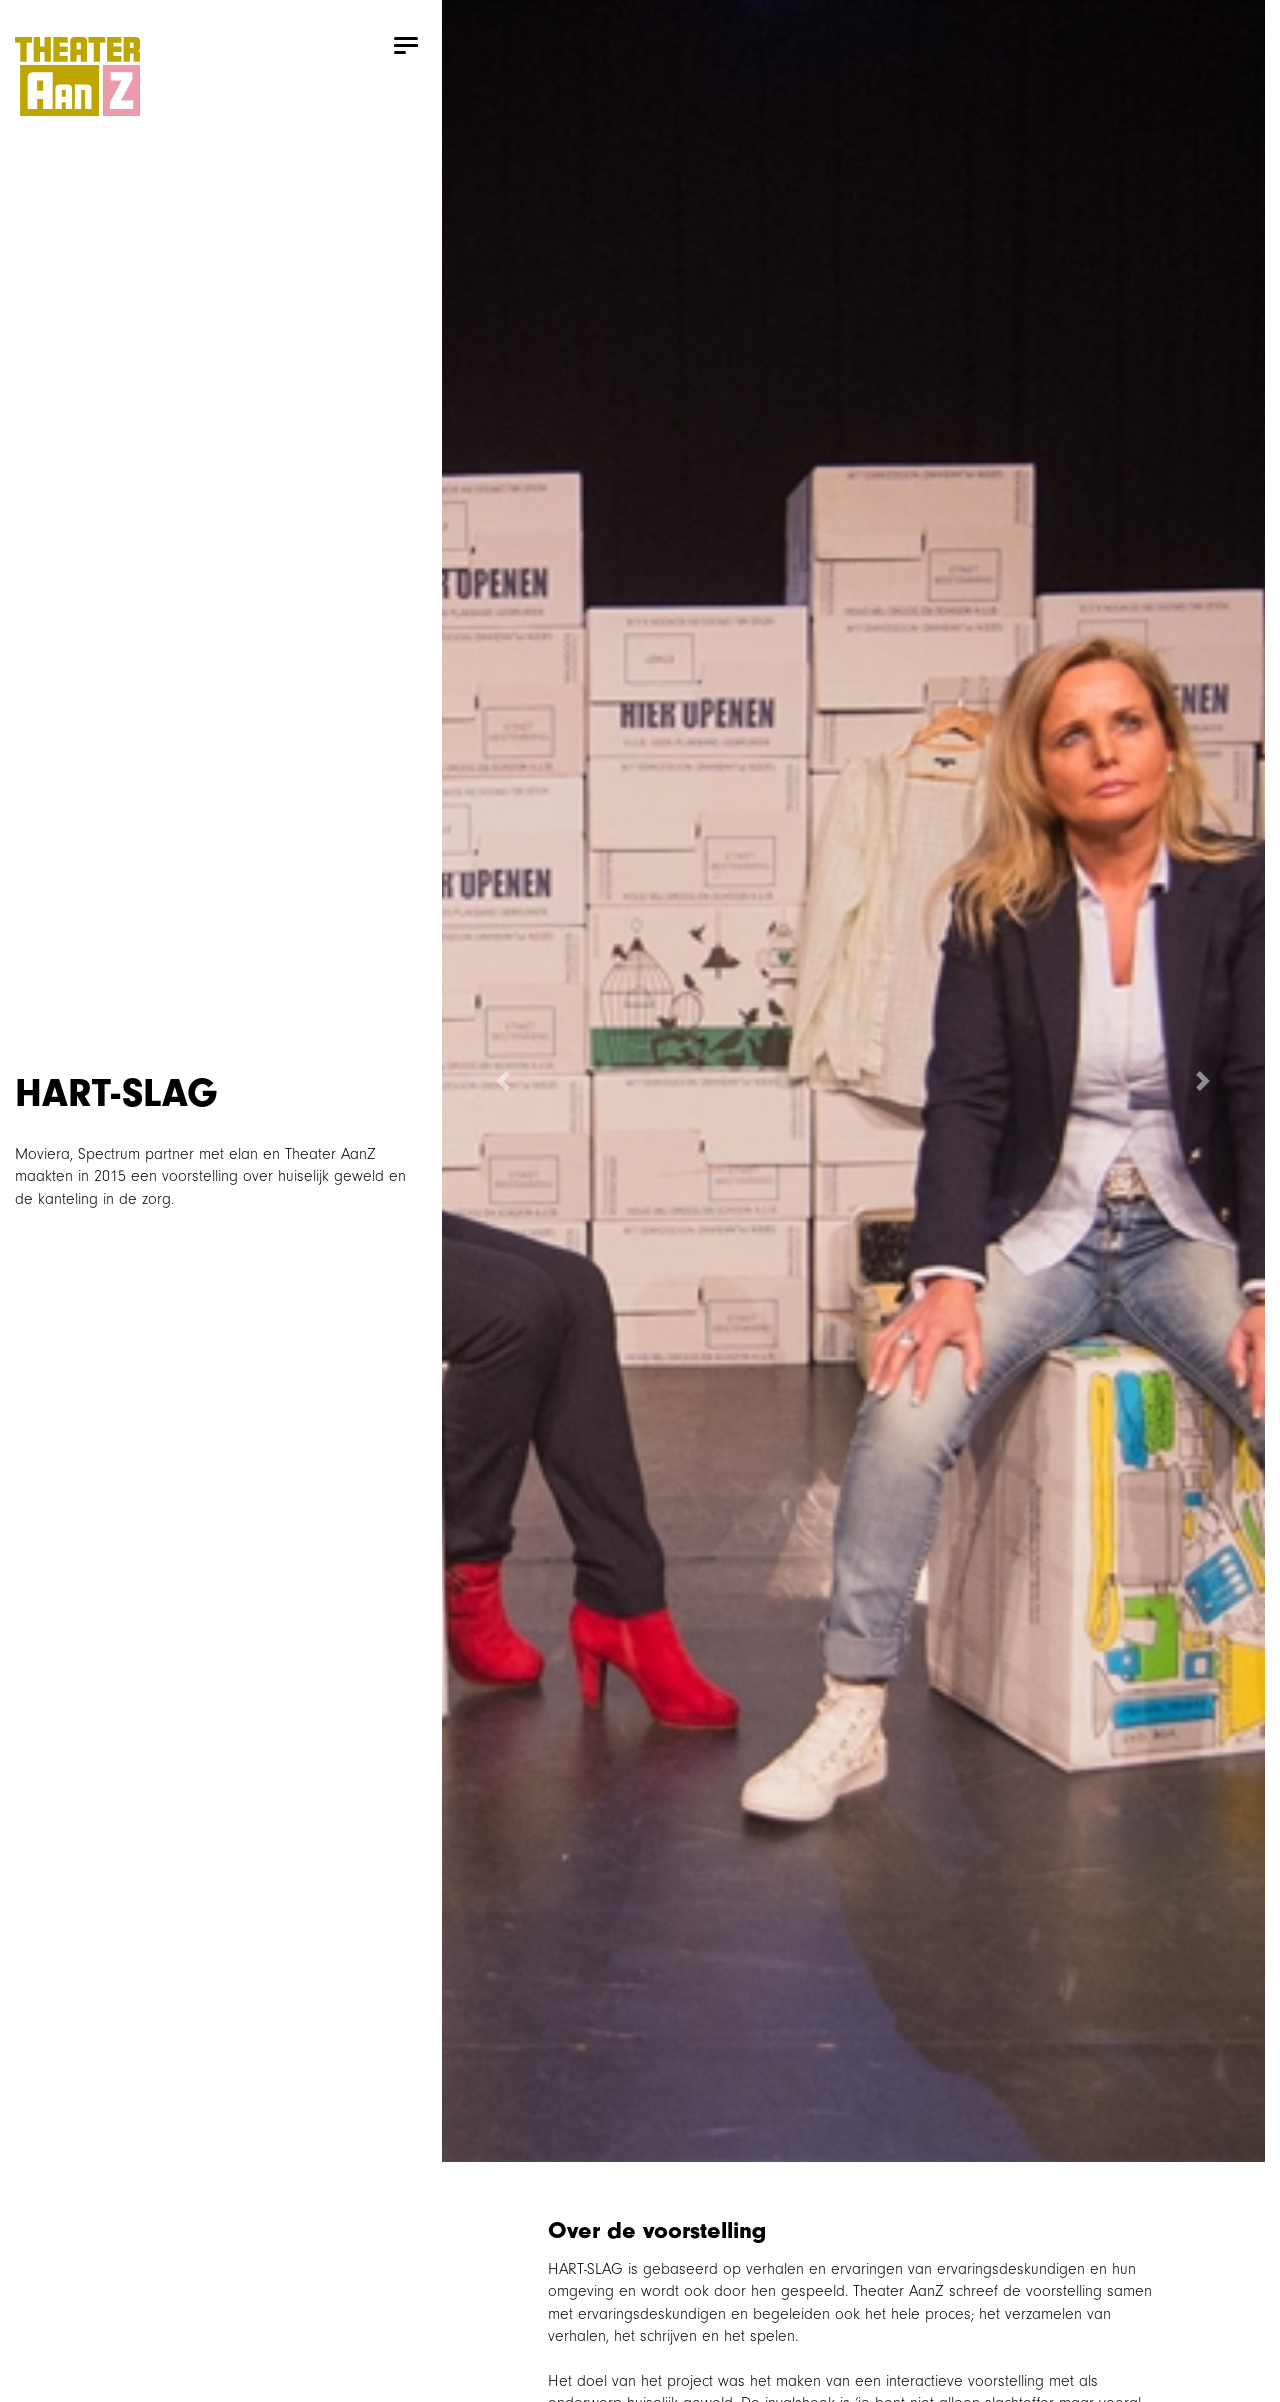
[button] (503, 1081)
